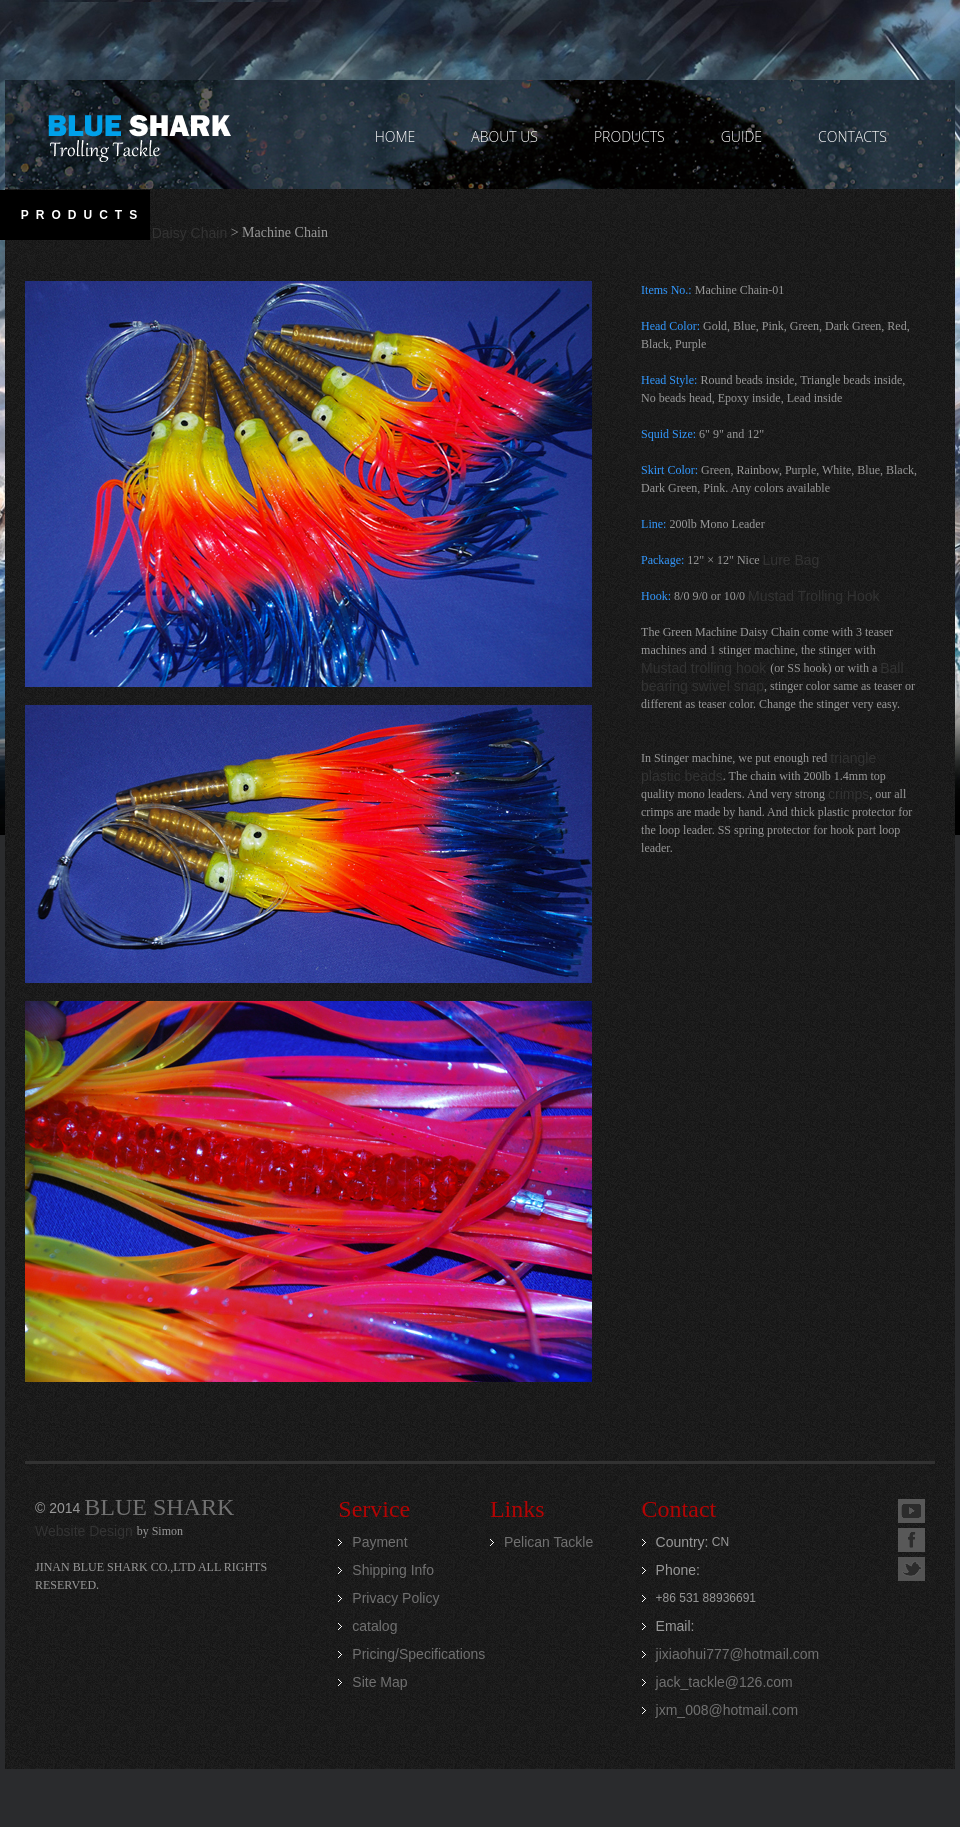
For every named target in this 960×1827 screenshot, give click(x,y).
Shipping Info (393, 1570)
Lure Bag (791, 560)
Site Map (379, 1682)
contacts (852, 136)
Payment (379, 1542)
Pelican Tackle (548, 1542)
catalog (374, 1626)
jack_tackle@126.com (724, 1682)
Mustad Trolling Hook (814, 596)
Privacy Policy (395, 1598)
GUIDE (741, 136)
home (395, 136)
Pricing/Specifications (418, 1654)
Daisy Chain (189, 233)
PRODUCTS (629, 136)
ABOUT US (504, 136)
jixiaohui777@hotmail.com (738, 1654)
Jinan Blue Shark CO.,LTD (138, 135)
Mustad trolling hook (705, 668)
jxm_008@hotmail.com (727, 1710)
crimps (848, 794)
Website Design (86, 1531)
